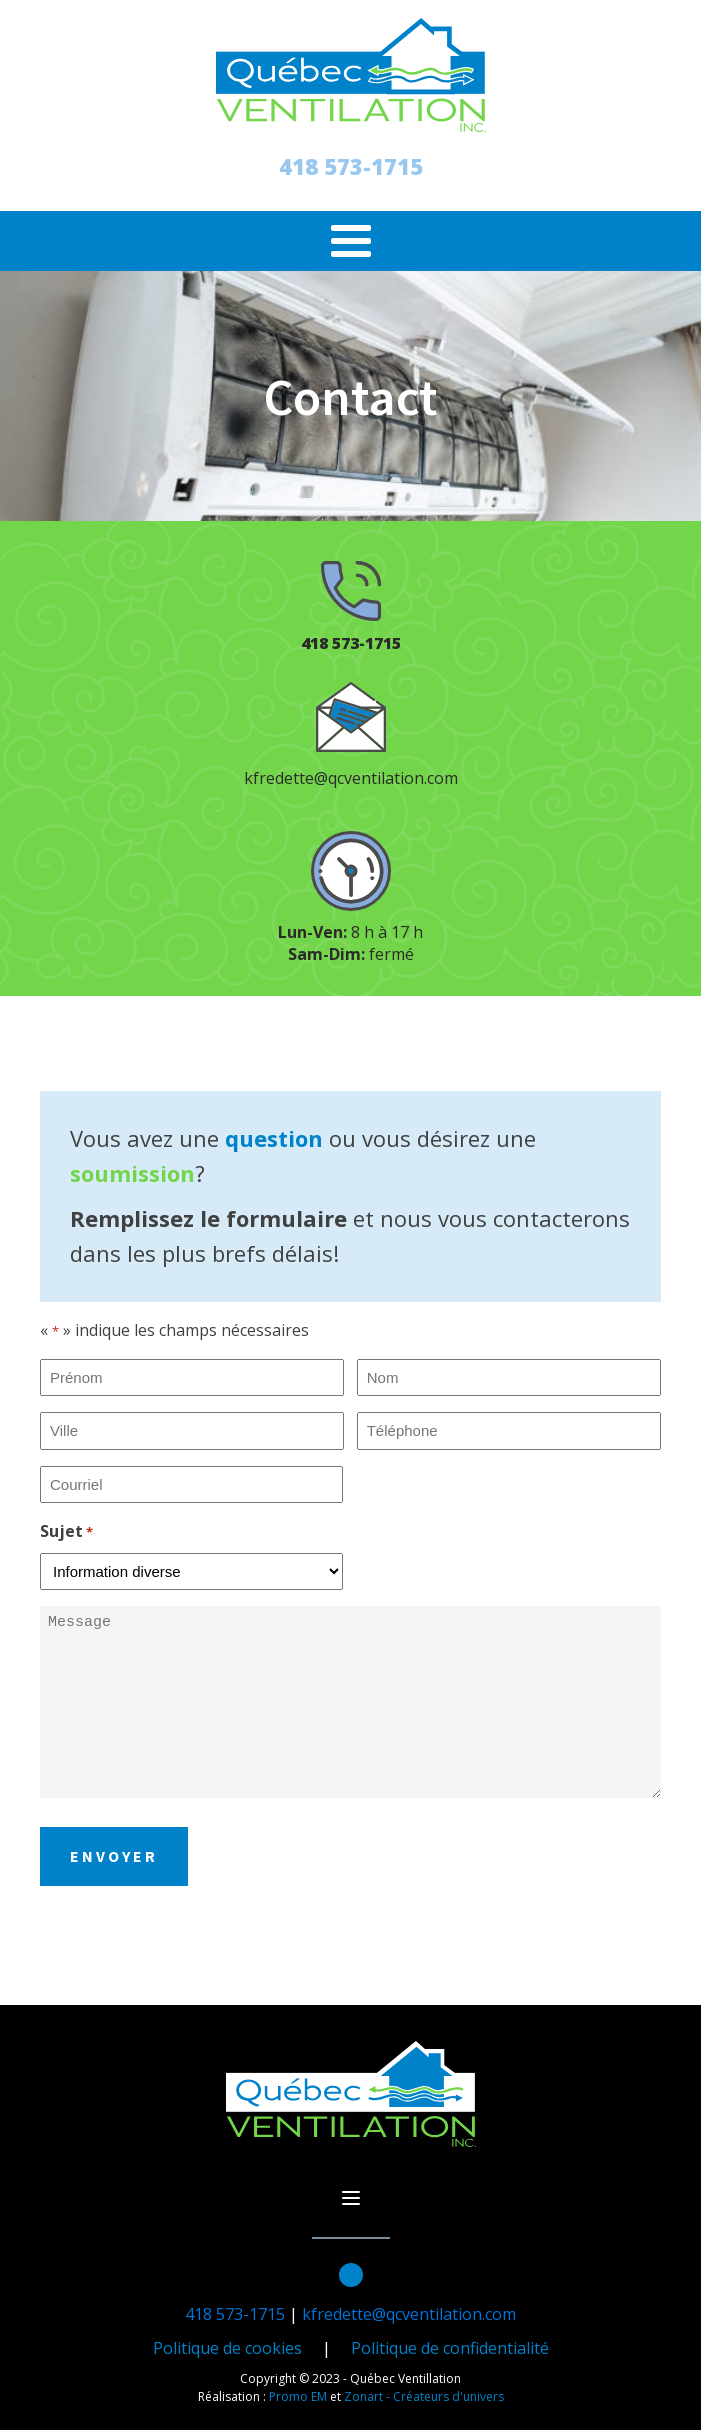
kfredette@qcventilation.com (351, 778)
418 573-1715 (351, 166)
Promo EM (298, 2396)
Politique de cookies (227, 2348)
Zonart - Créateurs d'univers (424, 2396)
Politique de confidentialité (450, 2348)
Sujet (66, 1531)
